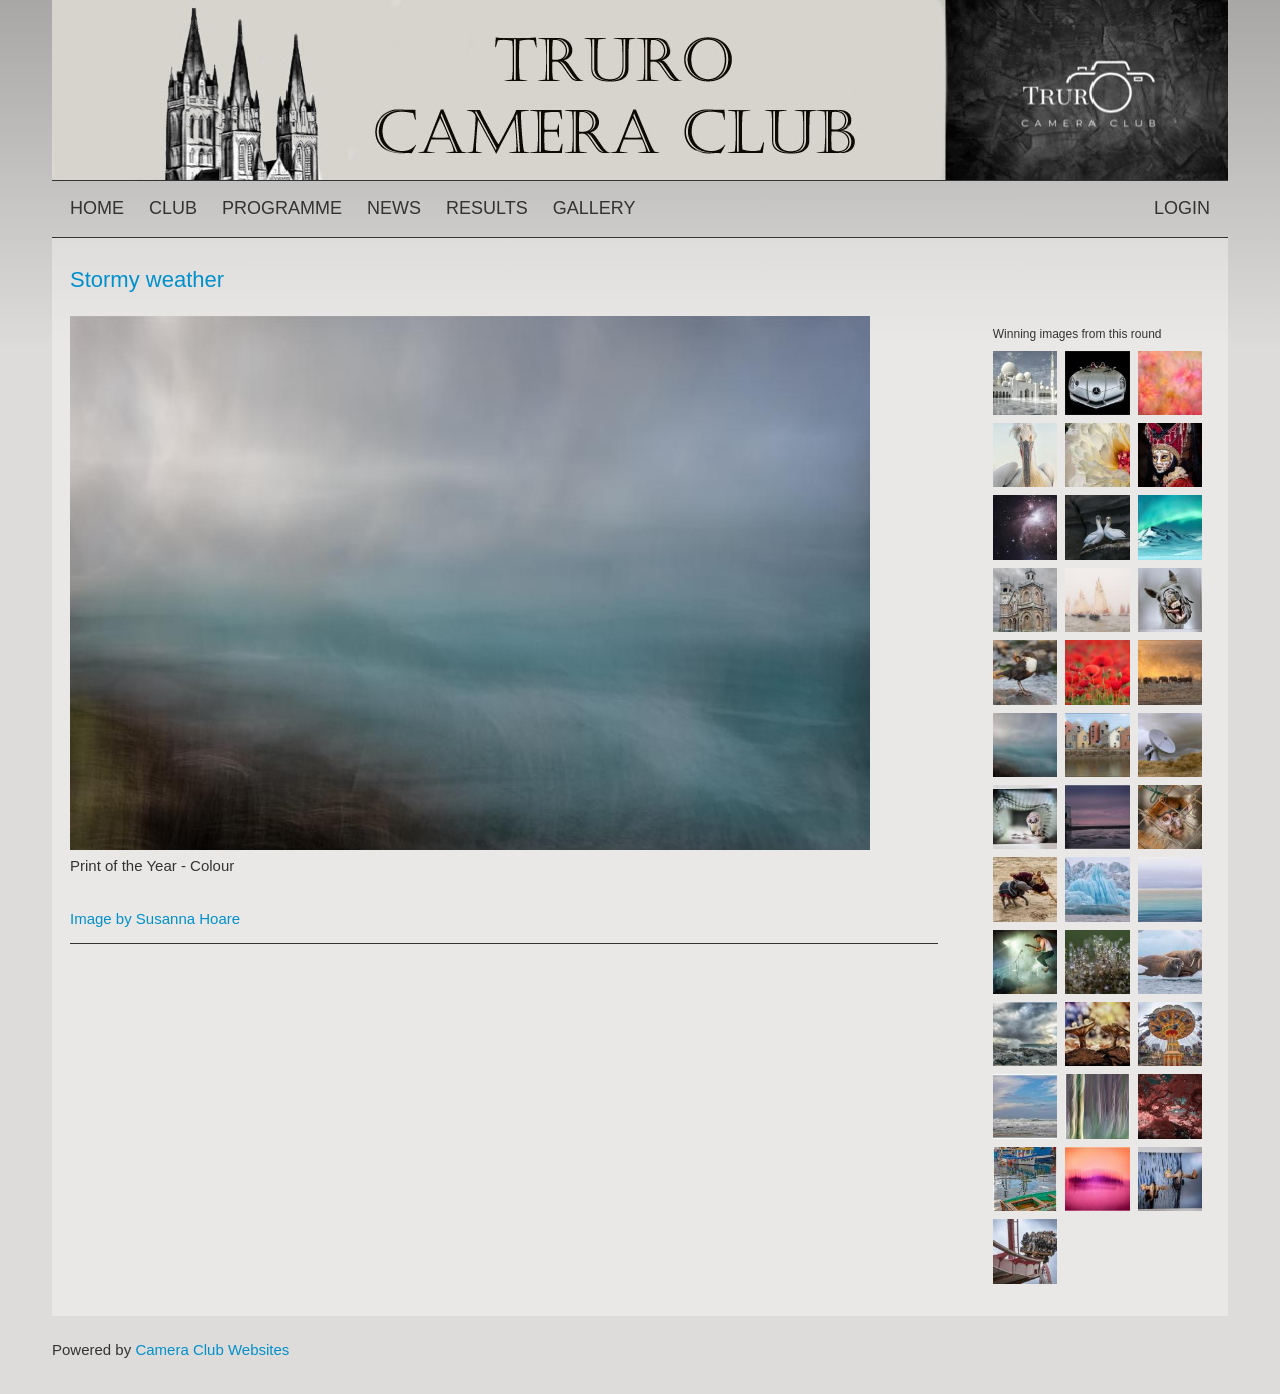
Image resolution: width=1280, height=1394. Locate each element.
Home (97, 208)
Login (1182, 208)
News (394, 208)
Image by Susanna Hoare (155, 918)
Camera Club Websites (212, 1349)
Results (487, 208)
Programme (282, 208)
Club (173, 208)
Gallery (594, 208)
